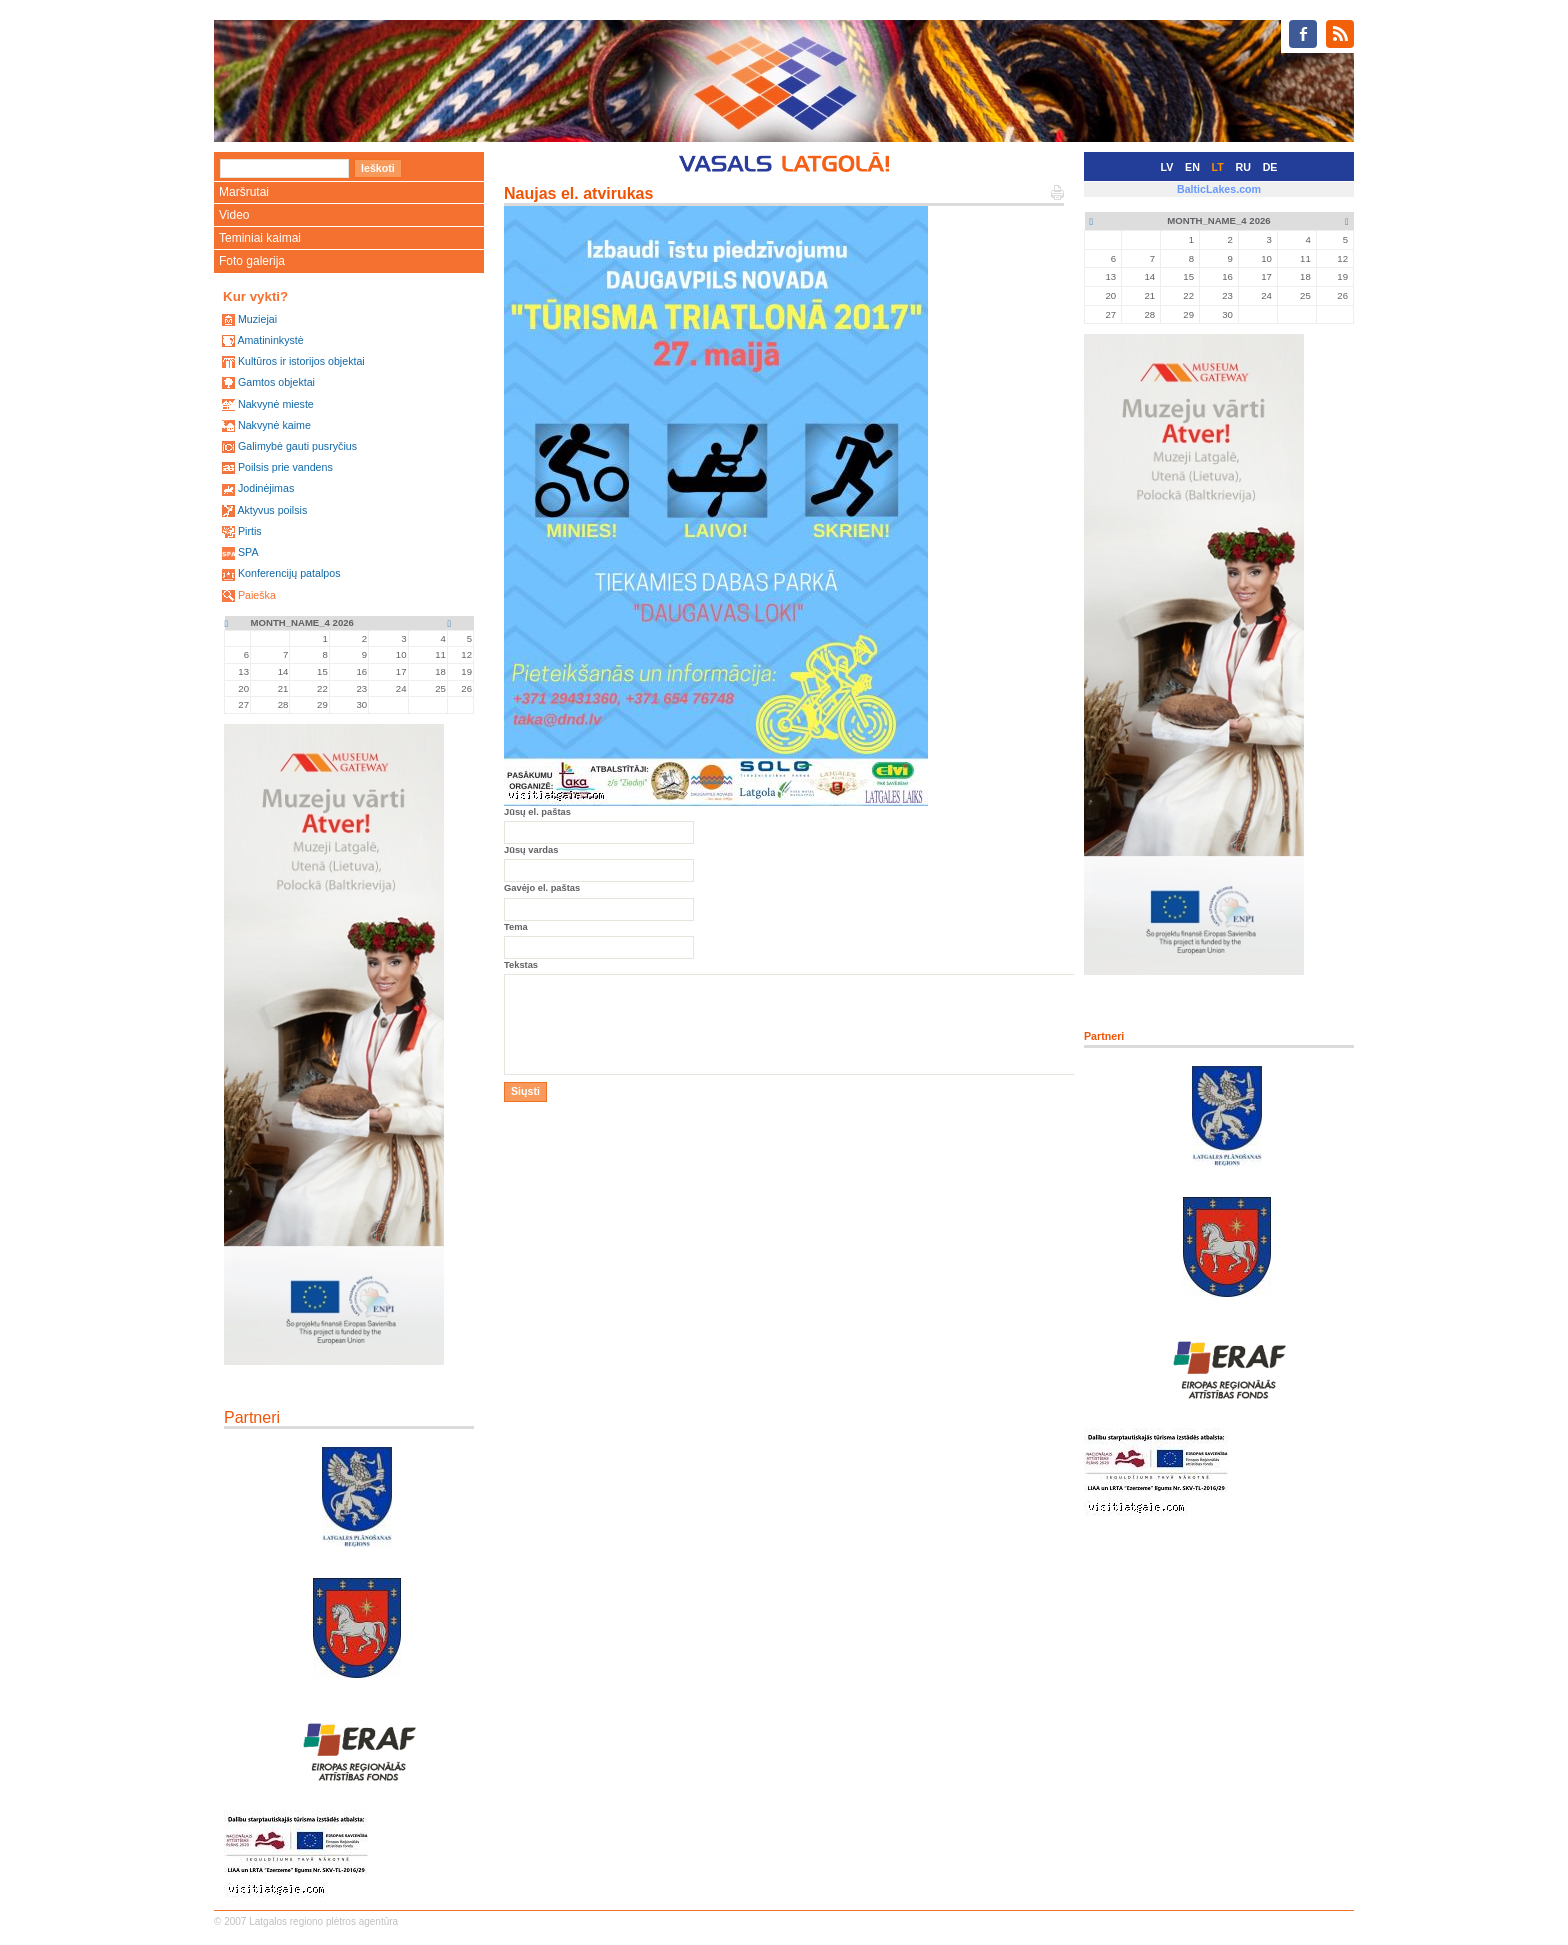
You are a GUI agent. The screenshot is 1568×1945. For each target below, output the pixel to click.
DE (1270, 167)
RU (1243, 167)
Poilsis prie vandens (285, 467)
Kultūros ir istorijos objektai (301, 361)
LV (1167, 167)
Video (234, 215)
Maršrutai (244, 192)
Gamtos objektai (276, 382)
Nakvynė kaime (274, 425)
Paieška (257, 595)
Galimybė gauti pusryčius (297, 446)
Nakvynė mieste (276, 404)
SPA (248, 552)
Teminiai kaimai (260, 238)
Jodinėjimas (266, 488)
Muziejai (257, 319)
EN (1192, 167)
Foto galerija (252, 261)
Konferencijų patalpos (289, 573)
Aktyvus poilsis (272, 510)
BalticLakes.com (1219, 189)
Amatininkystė (270, 340)
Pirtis (250, 531)
